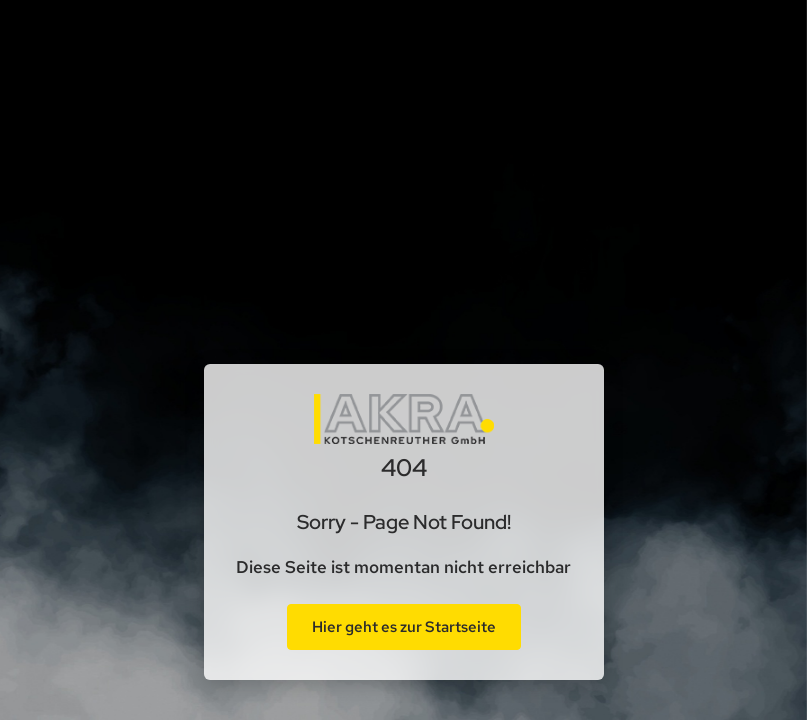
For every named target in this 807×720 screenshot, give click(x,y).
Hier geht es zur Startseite (404, 627)
